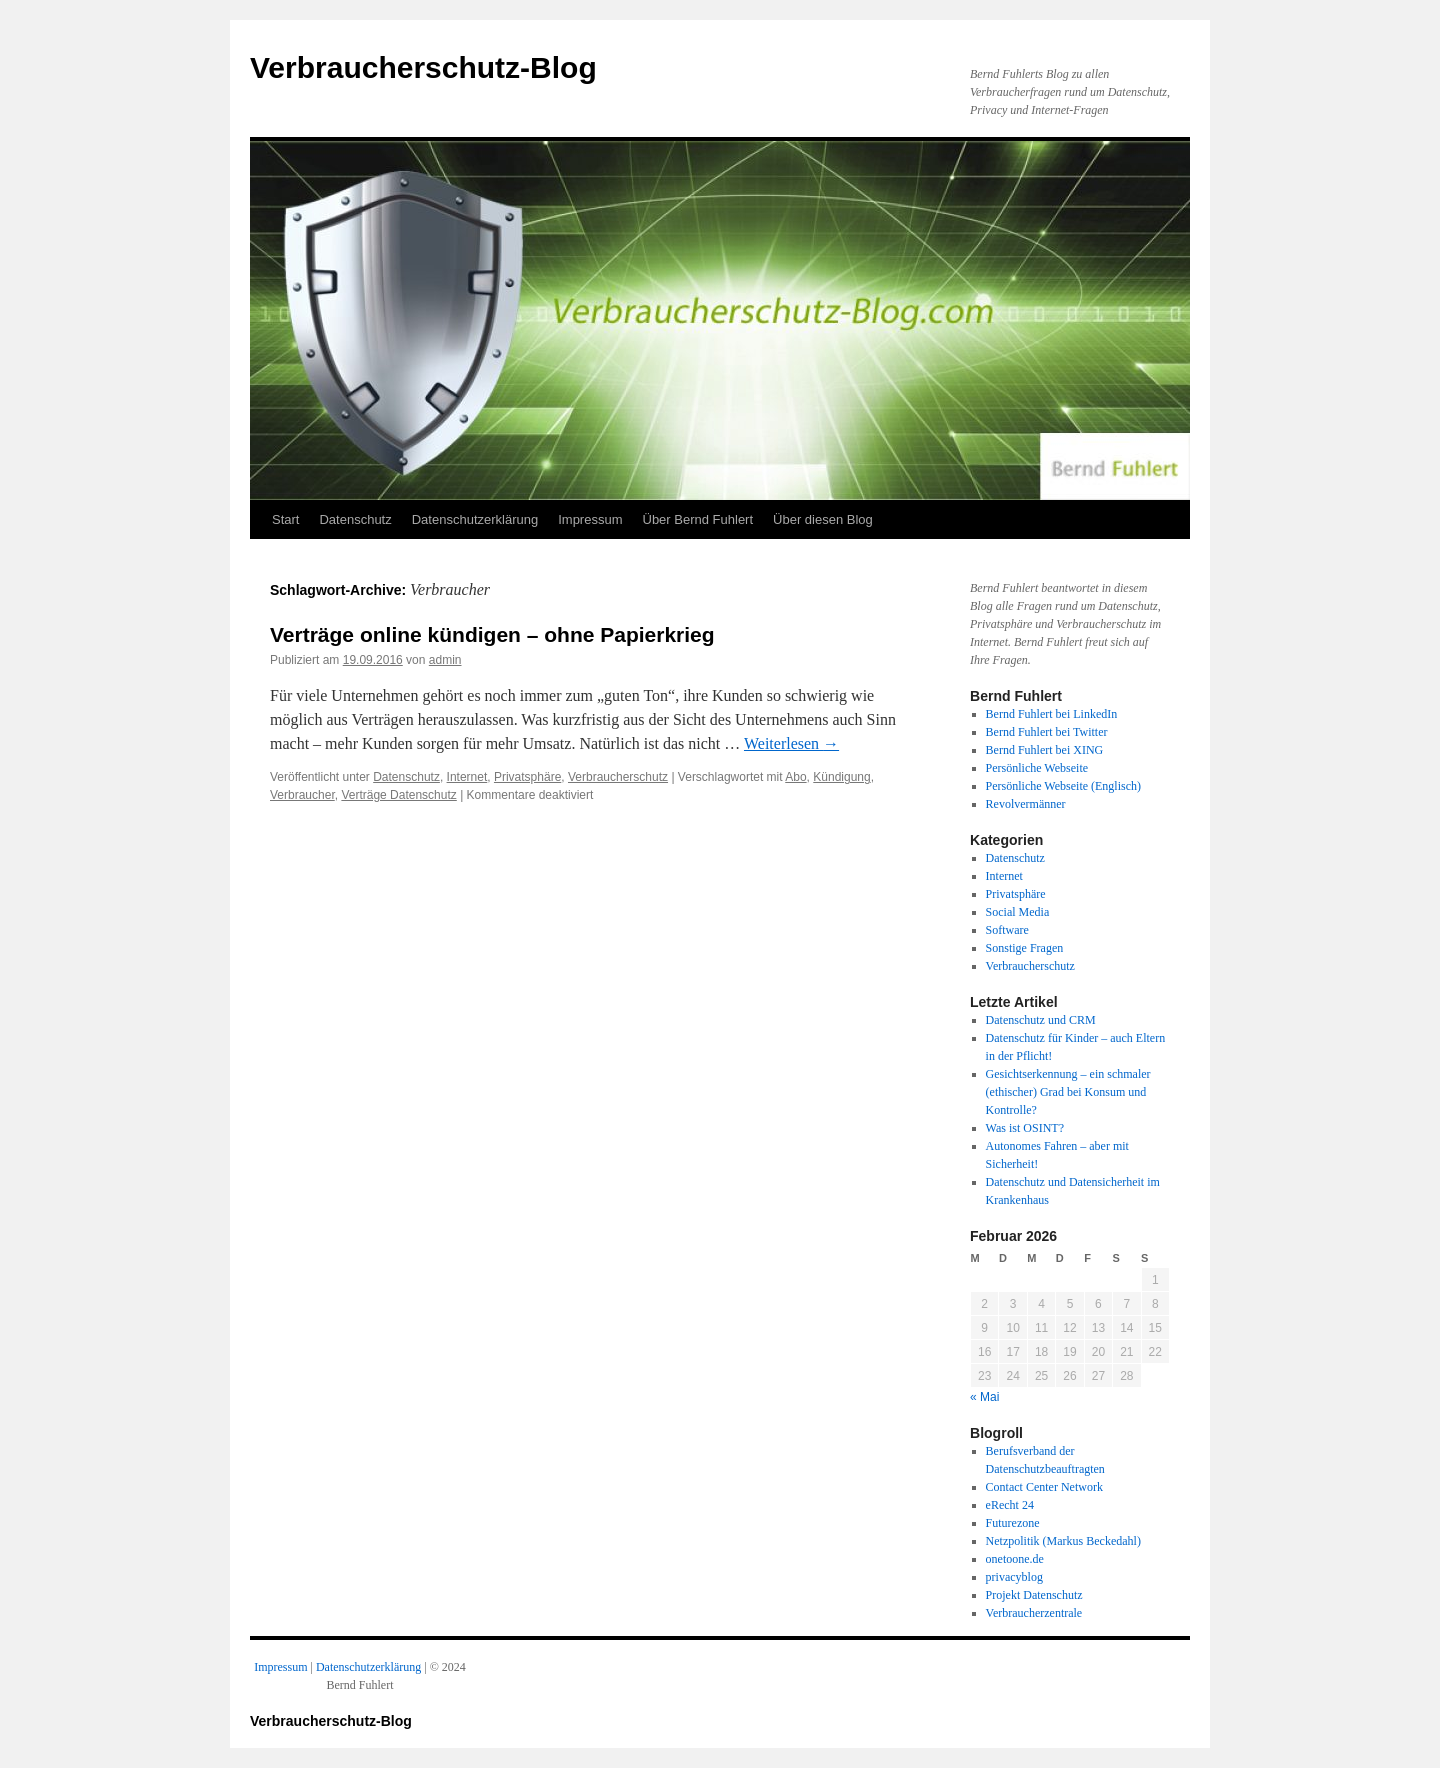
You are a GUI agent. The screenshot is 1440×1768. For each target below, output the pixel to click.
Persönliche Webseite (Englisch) (1063, 786)
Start (285, 519)
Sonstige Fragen (1025, 948)
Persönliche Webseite (1037, 768)
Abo (795, 777)
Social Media (1018, 912)
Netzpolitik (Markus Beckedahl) (1063, 1541)
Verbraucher (302, 795)
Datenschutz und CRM (1041, 1020)
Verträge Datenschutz (398, 795)
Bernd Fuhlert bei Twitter (1047, 732)
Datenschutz (355, 519)
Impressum (590, 519)
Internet (467, 777)
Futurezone (1013, 1523)
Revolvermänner (1026, 804)
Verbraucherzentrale (1034, 1613)
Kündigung (841, 777)
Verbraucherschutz (618, 777)
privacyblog (1014, 1577)
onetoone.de (1015, 1559)
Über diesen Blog (823, 519)
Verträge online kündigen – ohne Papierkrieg (492, 634)
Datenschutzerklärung (475, 519)
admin (445, 660)
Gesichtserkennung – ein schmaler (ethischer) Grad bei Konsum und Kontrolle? (1068, 1092)
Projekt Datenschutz (1034, 1595)
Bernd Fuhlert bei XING (1045, 750)
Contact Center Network (1044, 1487)
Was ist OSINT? (1025, 1128)
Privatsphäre (527, 777)
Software (1007, 930)
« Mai (984, 1397)
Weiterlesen (791, 743)
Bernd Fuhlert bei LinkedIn (1052, 714)
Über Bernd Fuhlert (698, 519)
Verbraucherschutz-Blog (423, 67)
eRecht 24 (1010, 1505)
